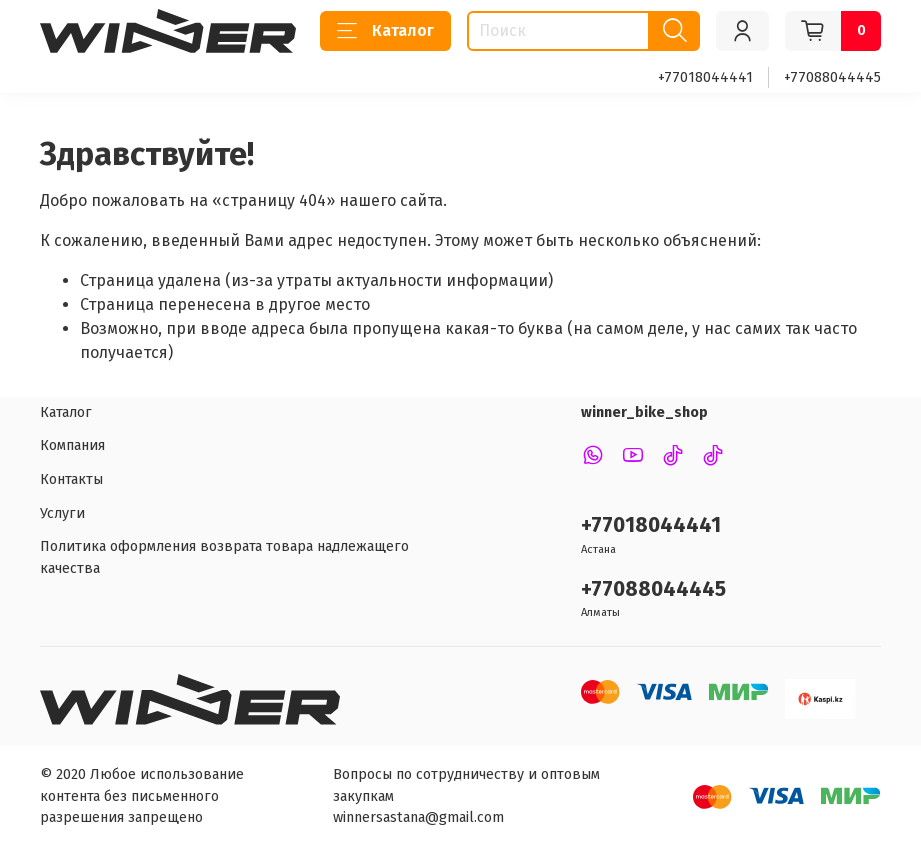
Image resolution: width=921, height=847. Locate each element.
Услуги (62, 513)
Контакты (71, 479)
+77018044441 (705, 77)
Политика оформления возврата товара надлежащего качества (224, 557)
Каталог (385, 31)
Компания (72, 445)
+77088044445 (832, 77)
